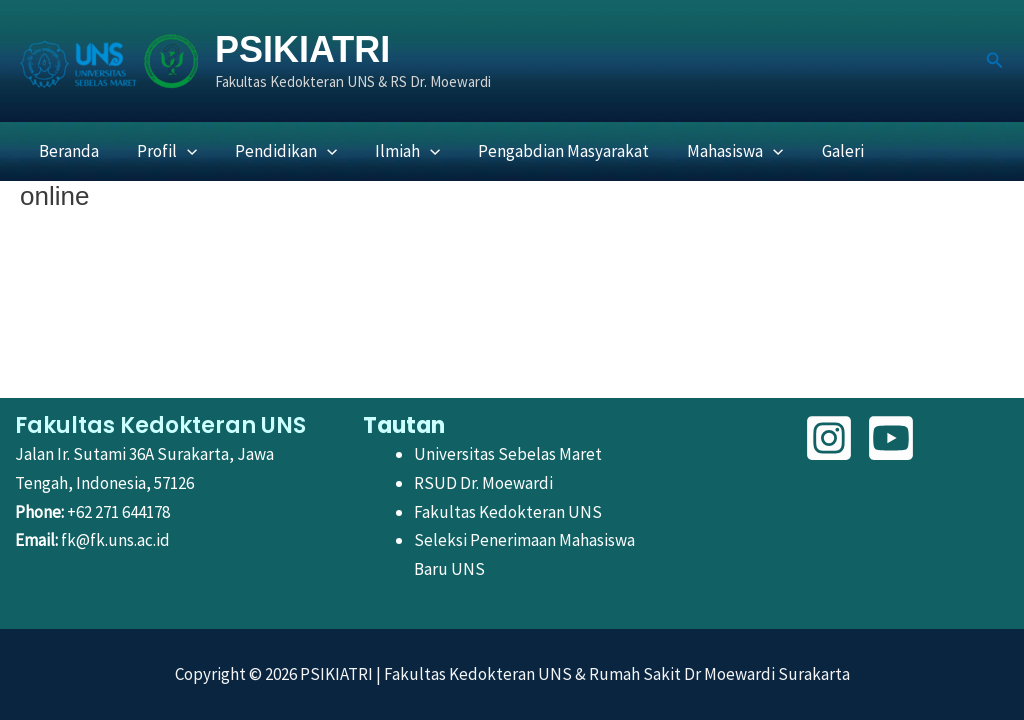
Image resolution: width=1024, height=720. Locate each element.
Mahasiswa (714, 151)
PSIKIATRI (302, 49)
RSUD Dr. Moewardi (483, 483)
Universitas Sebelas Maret (508, 454)
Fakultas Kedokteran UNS (508, 512)
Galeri (817, 151)
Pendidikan (276, 151)
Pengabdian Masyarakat (546, 151)
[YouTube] (891, 438)
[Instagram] (829, 438)
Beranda (67, 151)
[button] (995, 61)
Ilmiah (393, 151)
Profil (161, 151)
